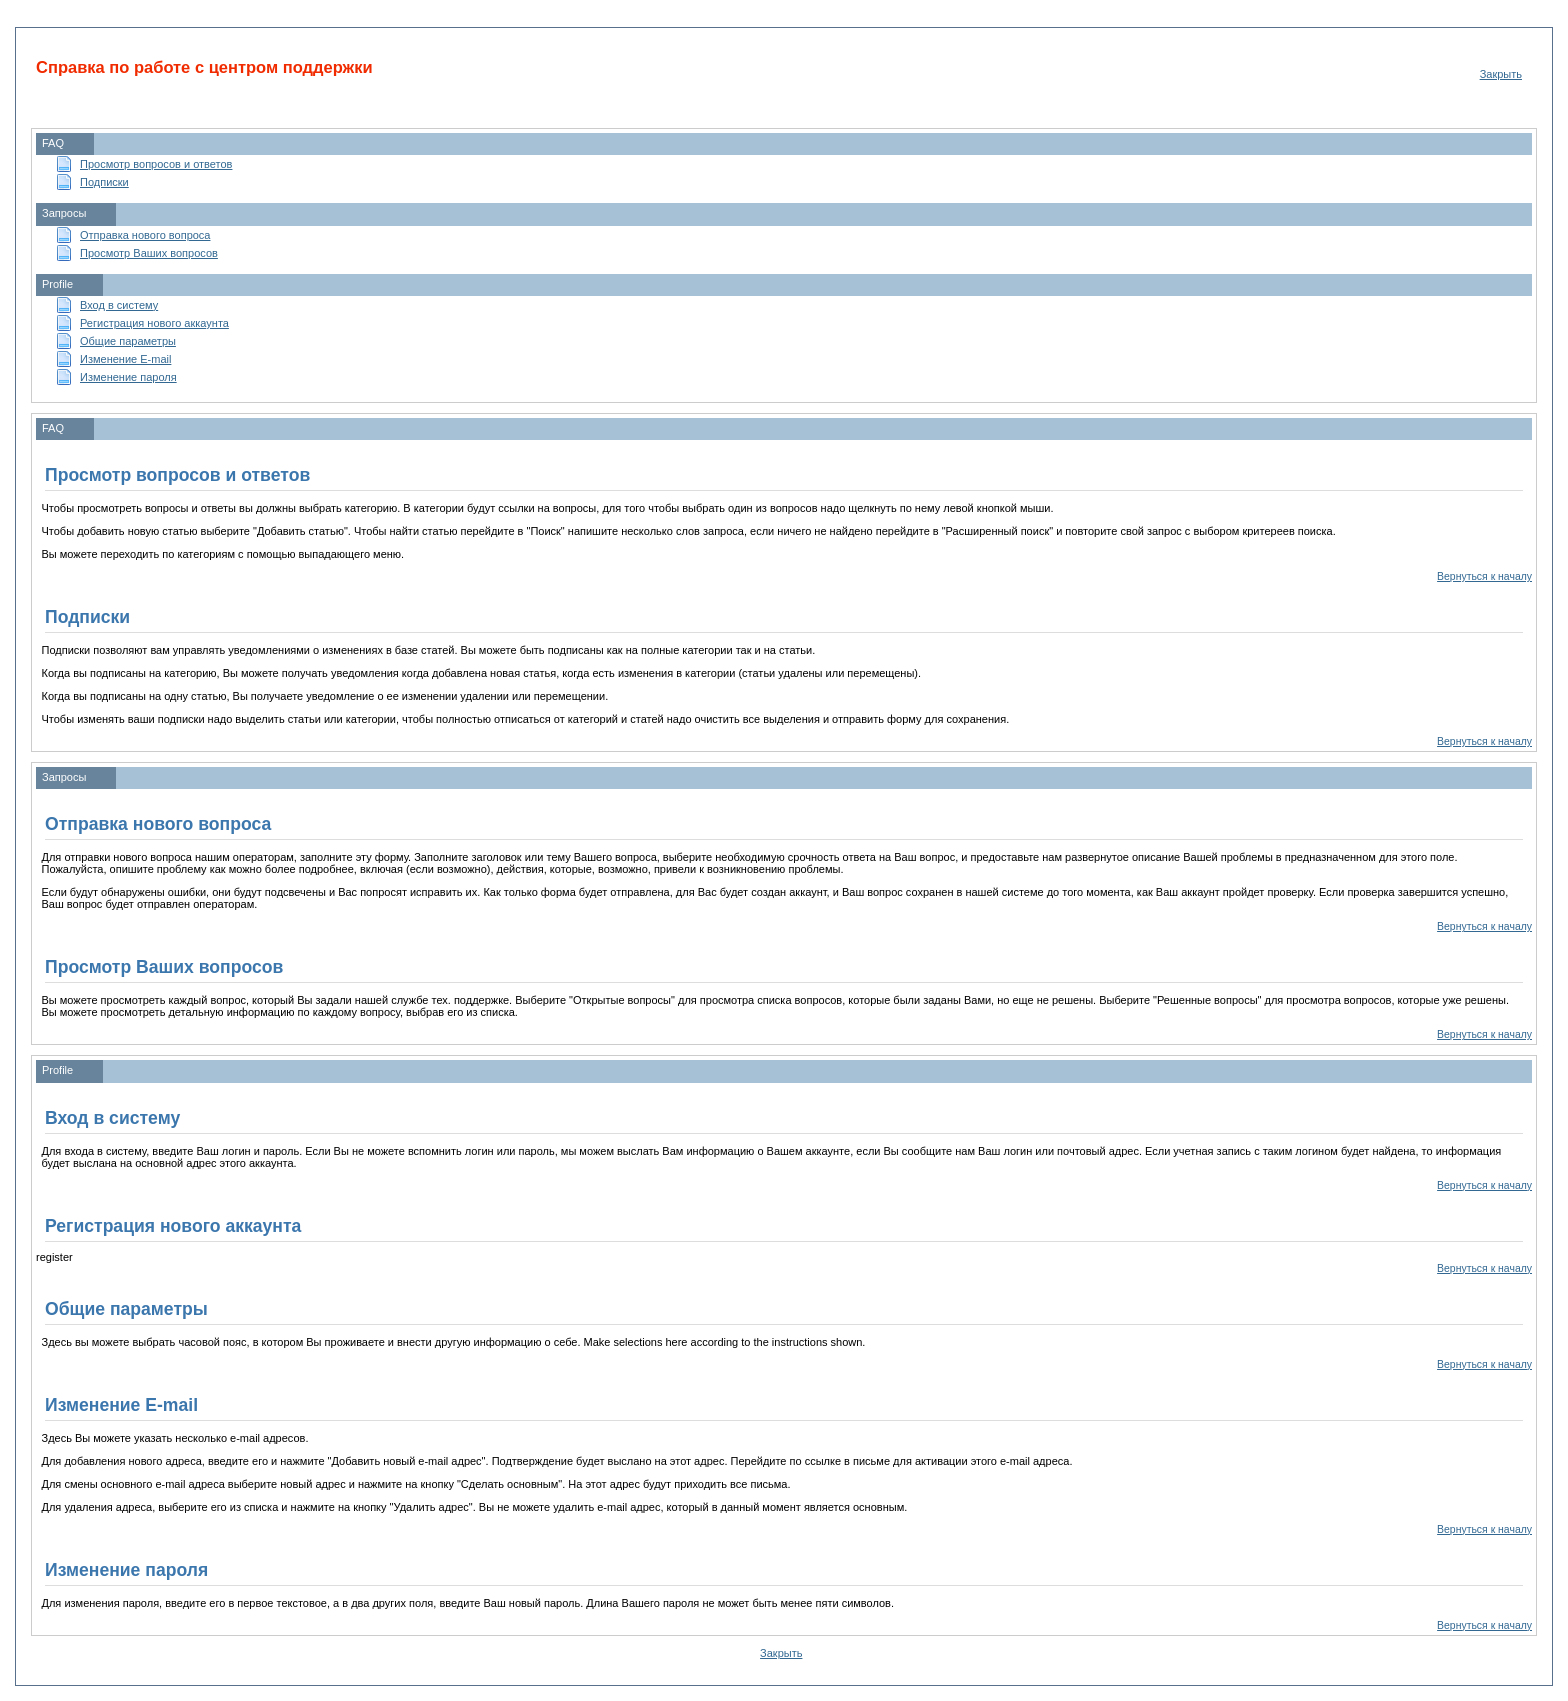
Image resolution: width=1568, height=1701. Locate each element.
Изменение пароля (128, 377)
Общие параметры (128, 341)
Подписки (104, 182)
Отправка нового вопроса (145, 235)
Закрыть (1501, 74)
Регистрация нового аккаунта (154, 323)
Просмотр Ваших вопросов (149, 253)
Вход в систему (119, 305)
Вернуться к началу (1484, 576)
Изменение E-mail (125, 359)
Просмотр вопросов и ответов (156, 164)
